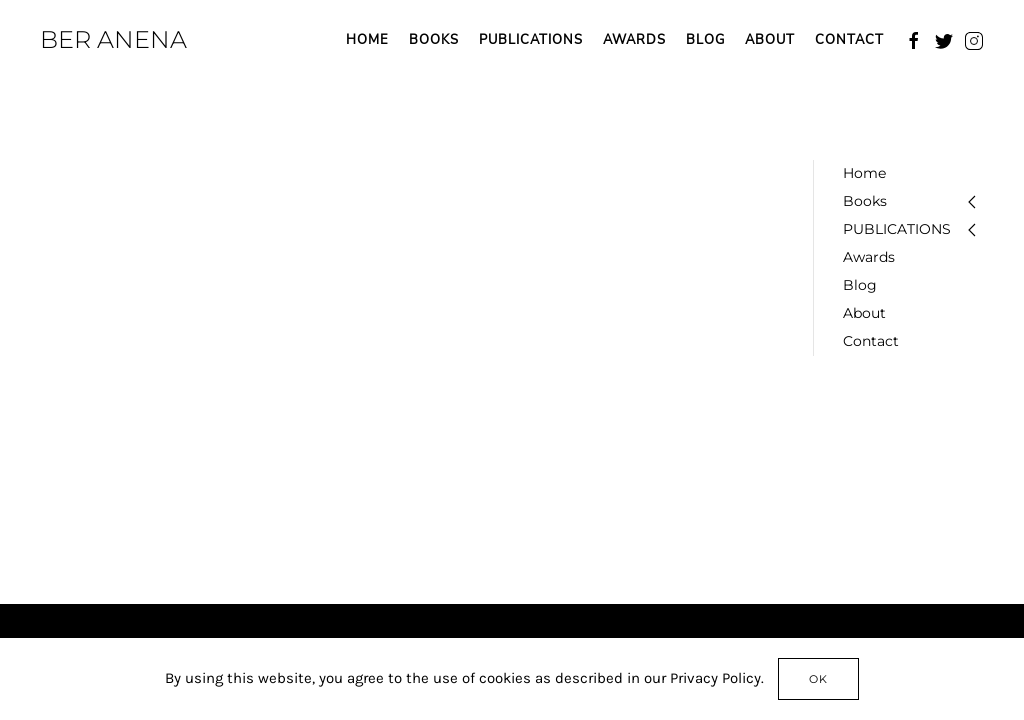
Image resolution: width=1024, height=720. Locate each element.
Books (434, 40)
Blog (705, 40)
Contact (849, 40)
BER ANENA (113, 39)
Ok (818, 679)
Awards (634, 40)
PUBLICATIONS (531, 40)
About (770, 40)
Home (367, 40)
